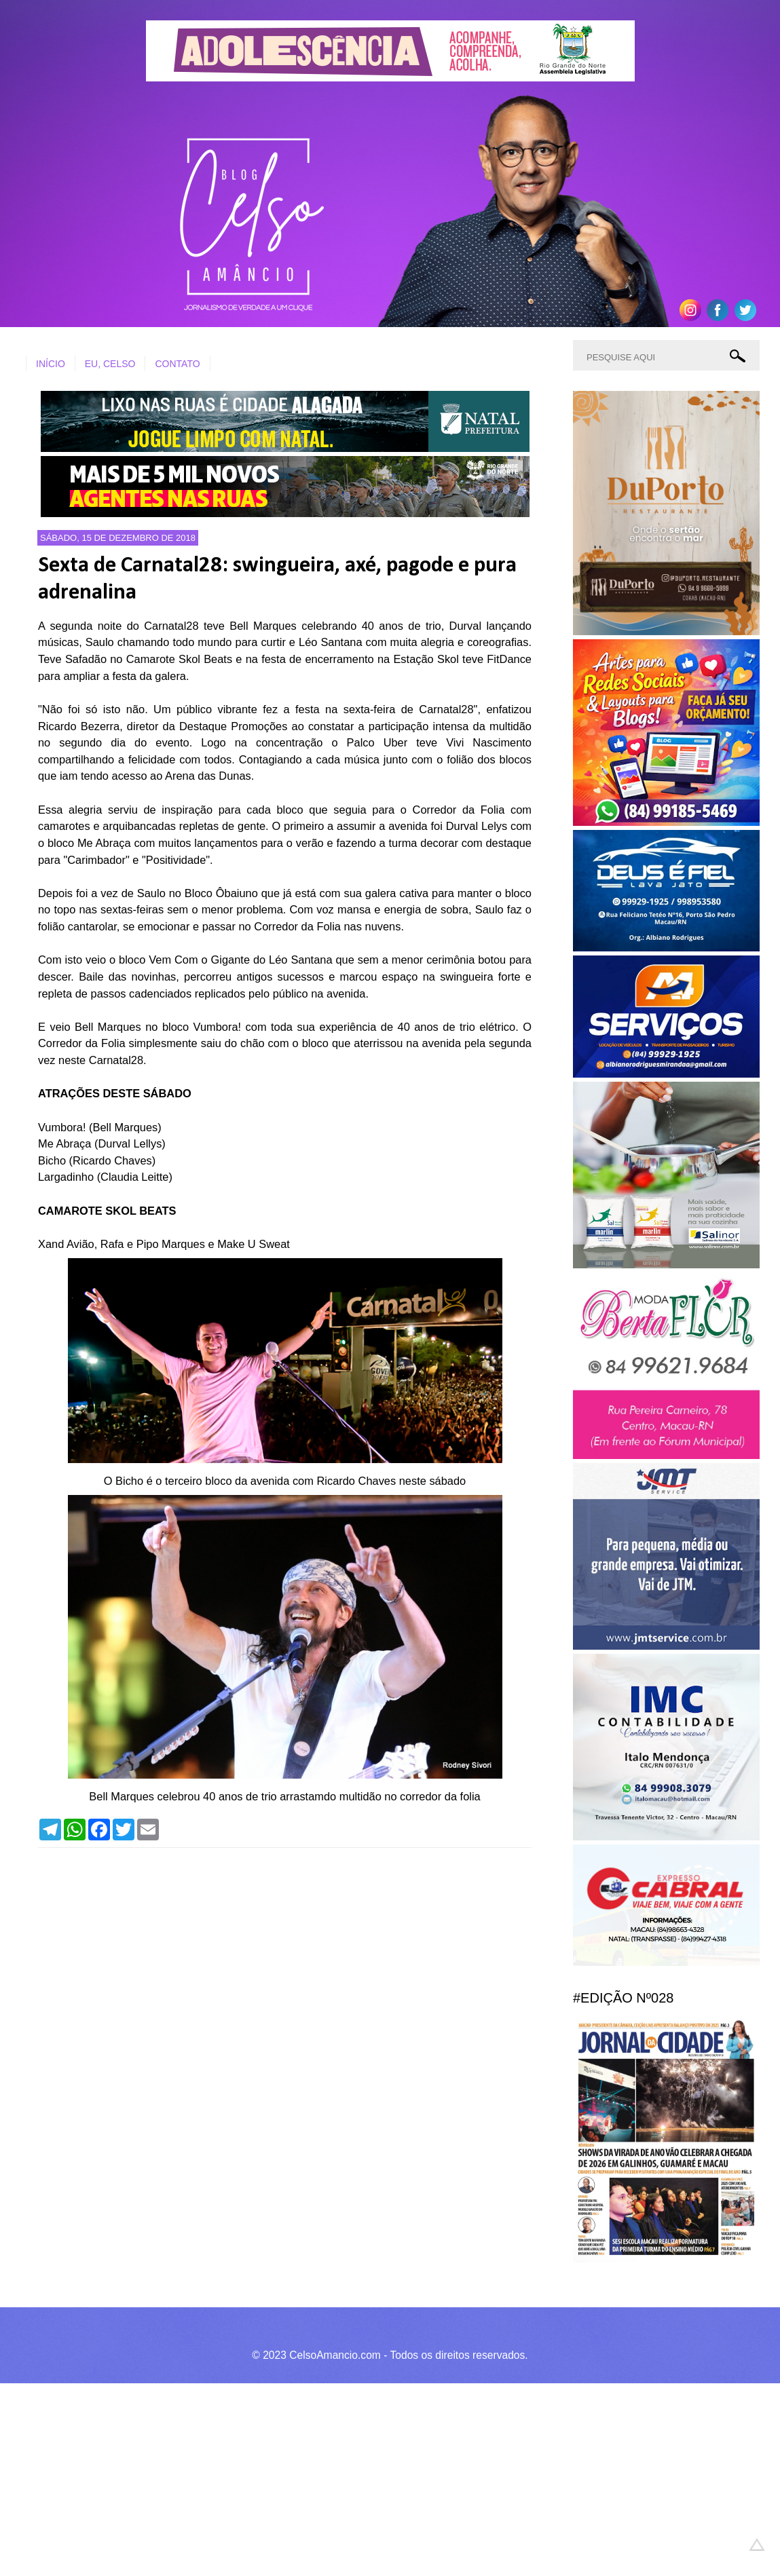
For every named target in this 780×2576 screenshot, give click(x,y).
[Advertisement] (380, 2478)
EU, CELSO (110, 363)
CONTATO (177, 363)
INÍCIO (50, 363)
